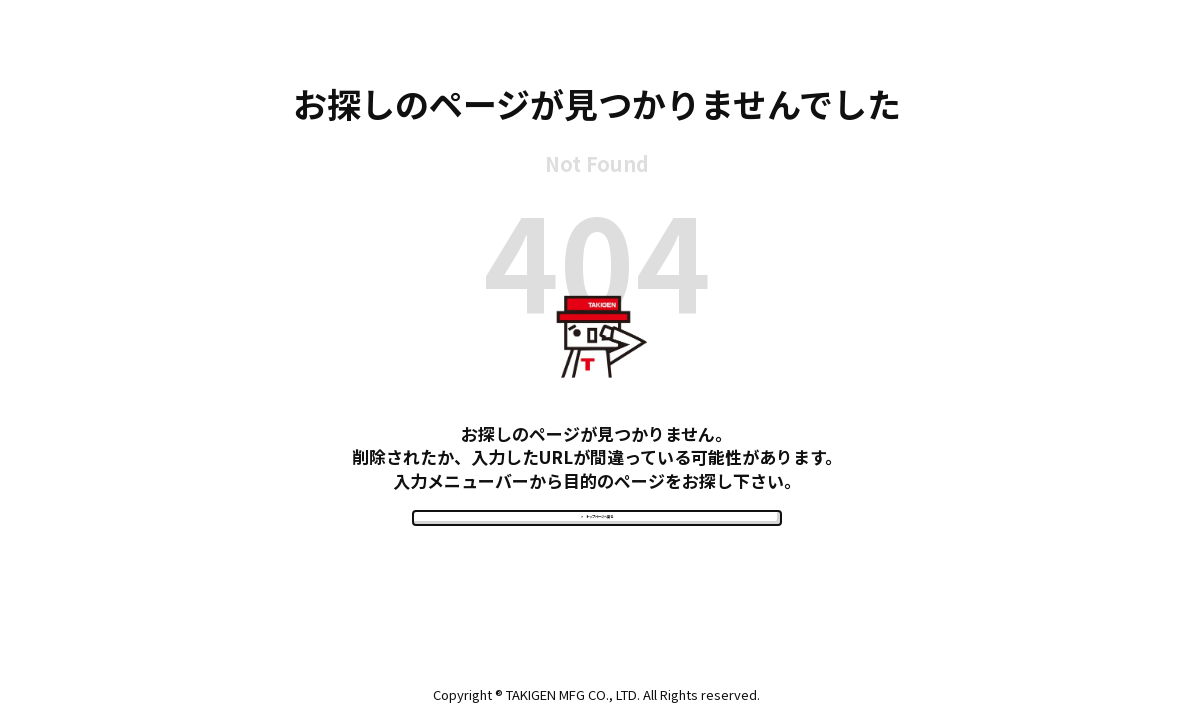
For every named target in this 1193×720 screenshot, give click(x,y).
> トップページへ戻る (597, 541)
